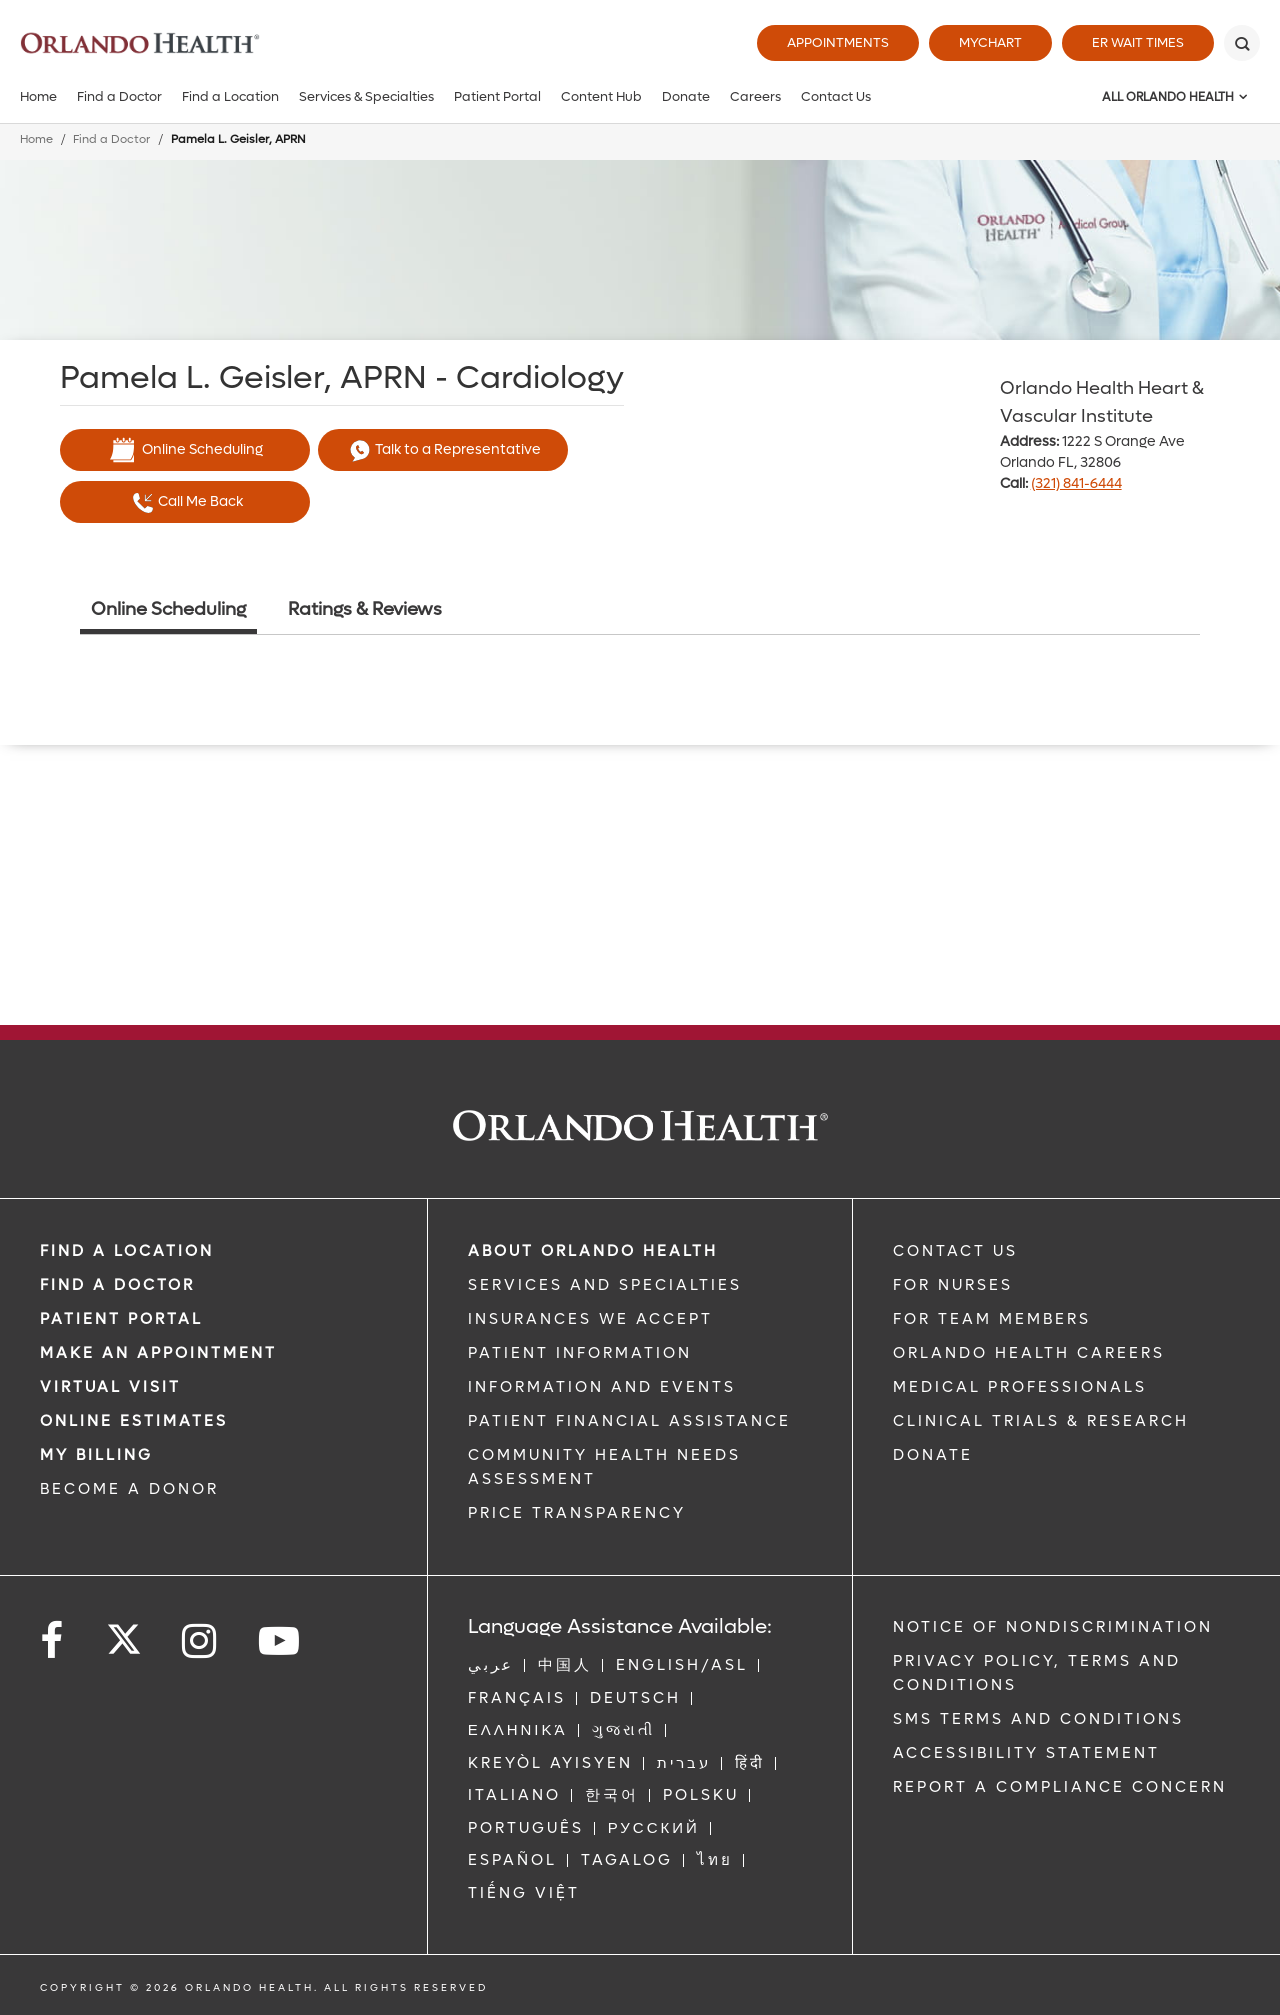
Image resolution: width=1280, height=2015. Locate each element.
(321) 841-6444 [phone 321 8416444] (1076, 483)
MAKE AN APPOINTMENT (158, 1353)
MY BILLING (96, 1455)
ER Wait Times (1138, 42)
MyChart (990, 42)
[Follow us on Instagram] (200, 1641)
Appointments (838, 42)
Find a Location (230, 96)
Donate (686, 96)
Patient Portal (497, 96)
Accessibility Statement (1026, 1753)
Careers (755, 96)
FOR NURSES (953, 1285)
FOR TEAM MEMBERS (992, 1319)
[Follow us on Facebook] (53, 1641)
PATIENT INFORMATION (580, 1353)
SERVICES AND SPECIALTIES (605, 1285)
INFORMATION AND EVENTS (602, 1387)
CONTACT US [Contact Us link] (955, 1251)
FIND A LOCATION (127, 1251)
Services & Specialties (366, 96)
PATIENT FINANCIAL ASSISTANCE (629, 1421)
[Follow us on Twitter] (124, 1633)
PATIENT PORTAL (121, 1319)
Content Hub (601, 96)
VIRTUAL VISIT (110, 1387)
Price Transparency (577, 1513)
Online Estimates (134, 1421)
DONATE (933, 1455)
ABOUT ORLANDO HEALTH (593, 1251)
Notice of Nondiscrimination (1053, 1627)
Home (38, 96)
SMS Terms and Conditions (1038, 1719)
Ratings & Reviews (365, 609)
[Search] (1242, 43)
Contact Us (836, 96)
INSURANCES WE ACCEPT (590, 1319)
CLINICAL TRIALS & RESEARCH (1041, 1421)
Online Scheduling (185, 450)
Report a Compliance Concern (1060, 1787)
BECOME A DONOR (129, 1489)
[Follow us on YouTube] (280, 1641)
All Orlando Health (1168, 97)
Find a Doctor (119, 96)
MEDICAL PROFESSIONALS (1020, 1387)
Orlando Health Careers (1029, 1353)
